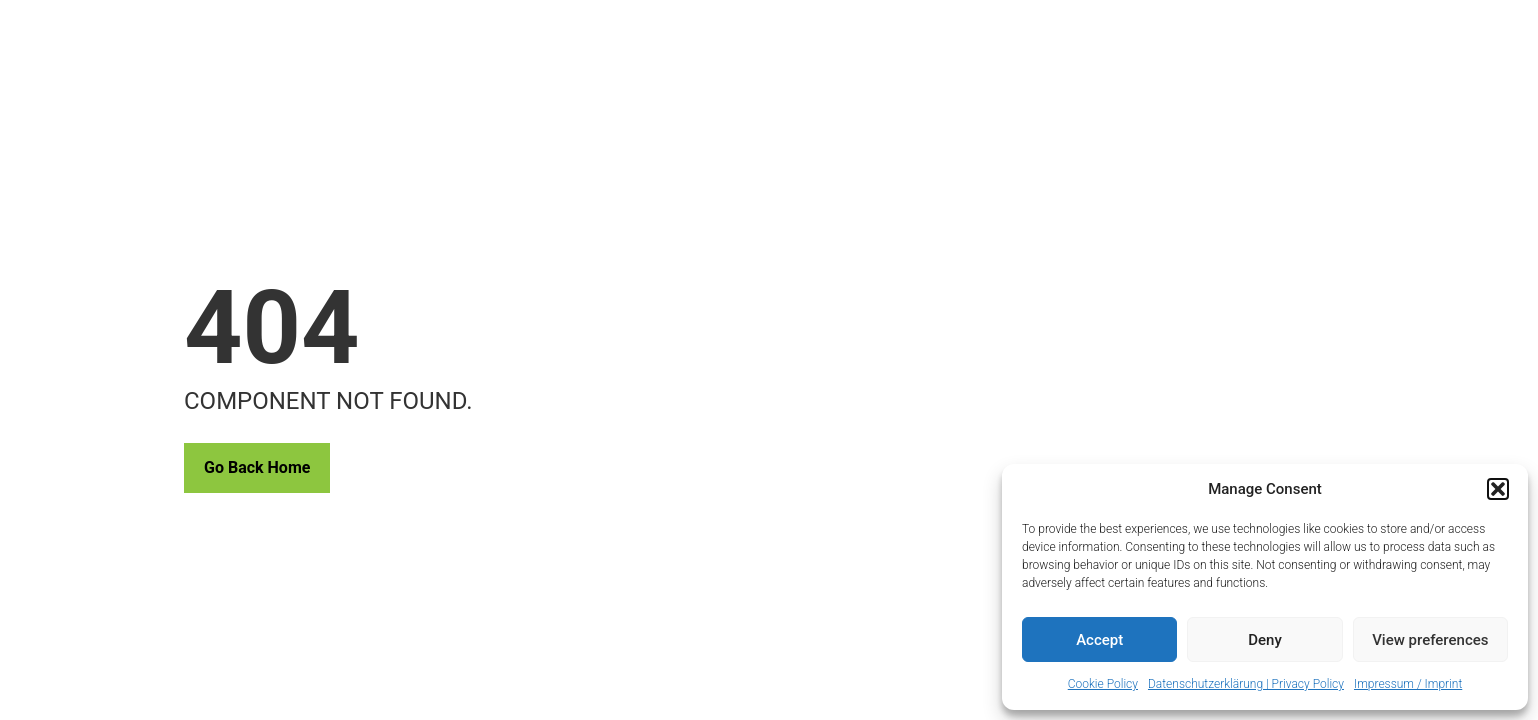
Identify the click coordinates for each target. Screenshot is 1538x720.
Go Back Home (257, 467)
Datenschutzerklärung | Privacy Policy (1246, 684)
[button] (1498, 489)
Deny (1265, 640)
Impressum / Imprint (1408, 684)
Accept (1099, 640)
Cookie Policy (1103, 684)
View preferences (1430, 640)
